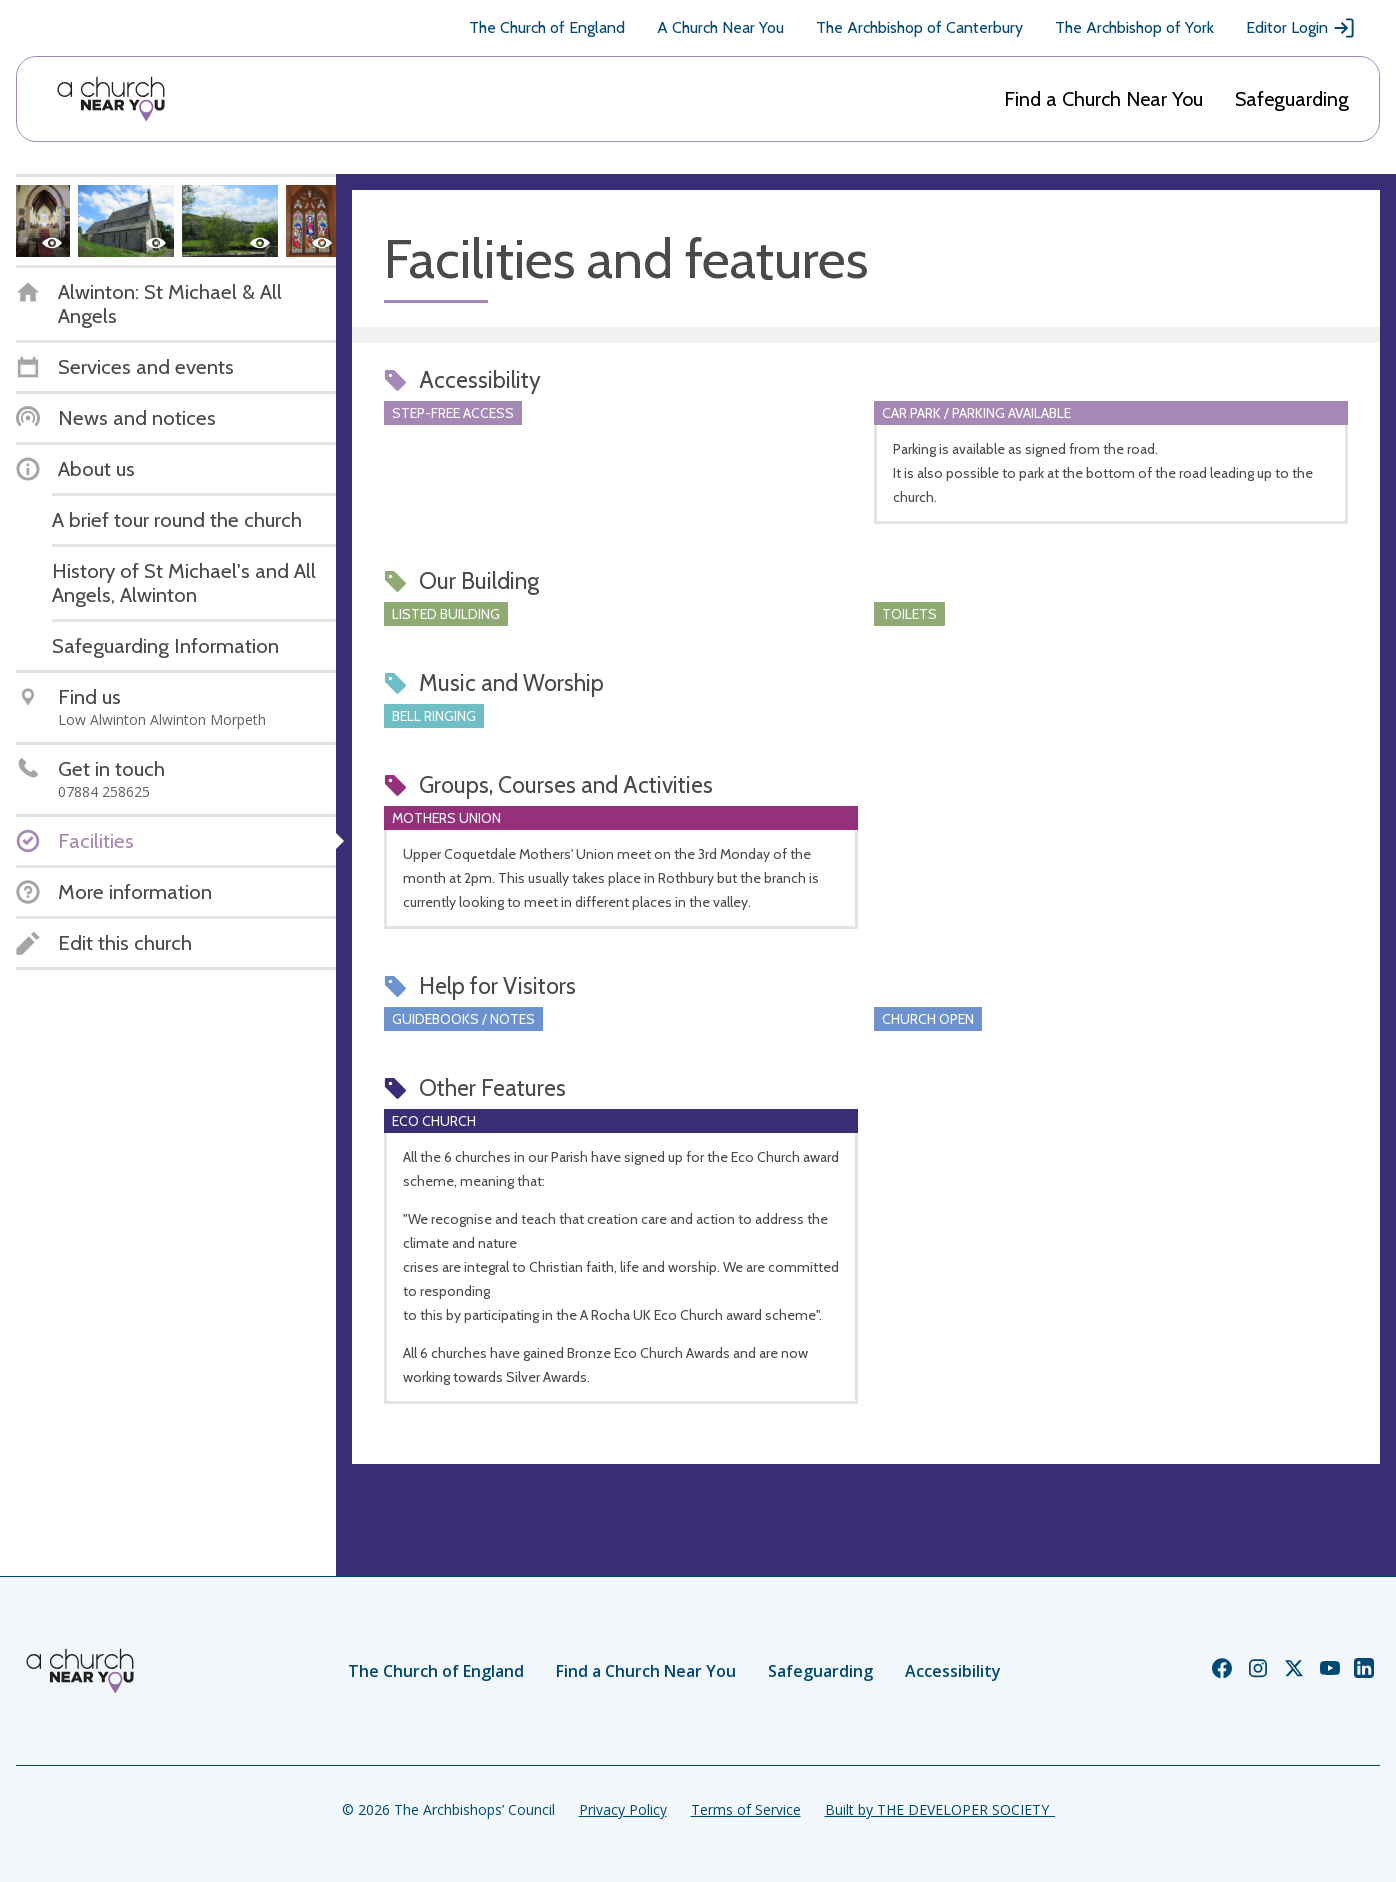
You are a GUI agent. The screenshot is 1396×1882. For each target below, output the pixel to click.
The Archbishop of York (1134, 27)
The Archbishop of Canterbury (919, 27)
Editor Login (1301, 28)
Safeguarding (1292, 99)
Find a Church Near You (1103, 99)
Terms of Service (746, 1809)
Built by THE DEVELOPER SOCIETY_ (940, 1809)
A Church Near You (720, 27)
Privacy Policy (623, 1809)
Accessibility (953, 1671)
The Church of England (547, 27)
